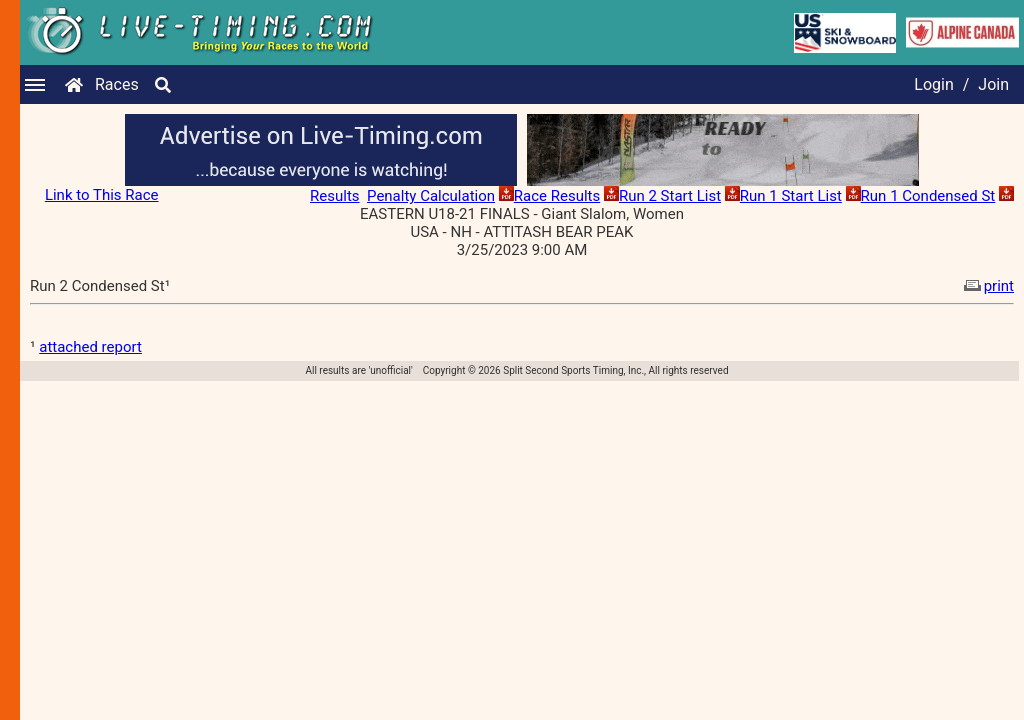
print (987, 286)
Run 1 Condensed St (928, 196)
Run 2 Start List (670, 196)
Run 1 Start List (791, 196)
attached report (90, 347)
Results (335, 196)
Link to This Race (102, 195)
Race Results (557, 196)
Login (933, 84)
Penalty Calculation (431, 196)
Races (117, 84)
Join (993, 84)
